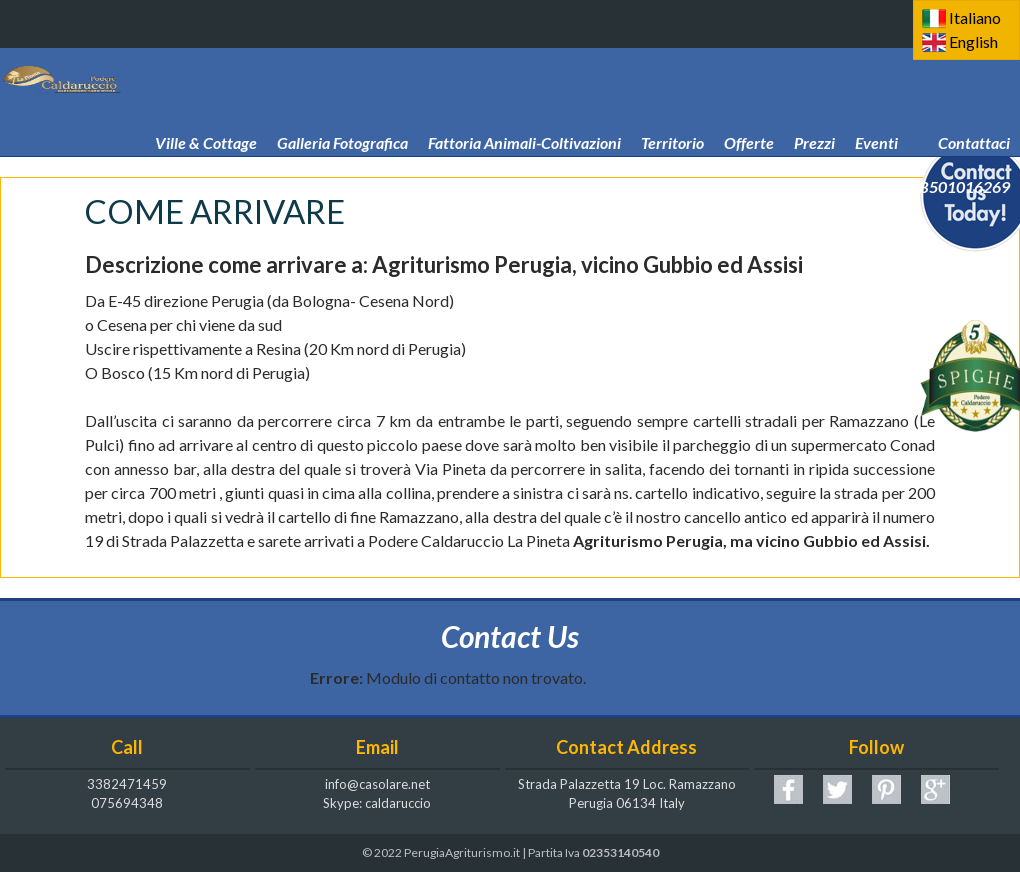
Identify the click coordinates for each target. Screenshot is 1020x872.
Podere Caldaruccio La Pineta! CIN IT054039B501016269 (813, 158)
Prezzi (814, 114)
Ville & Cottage (206, 114)
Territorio (672, 114)
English (973, 41)
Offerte (749, 114)
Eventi (876, 114)
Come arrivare (549, 158)
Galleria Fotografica (342, 114)
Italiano (975, 17)
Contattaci (974, 114)
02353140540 (620, 852)
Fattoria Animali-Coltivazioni (524, 114)
